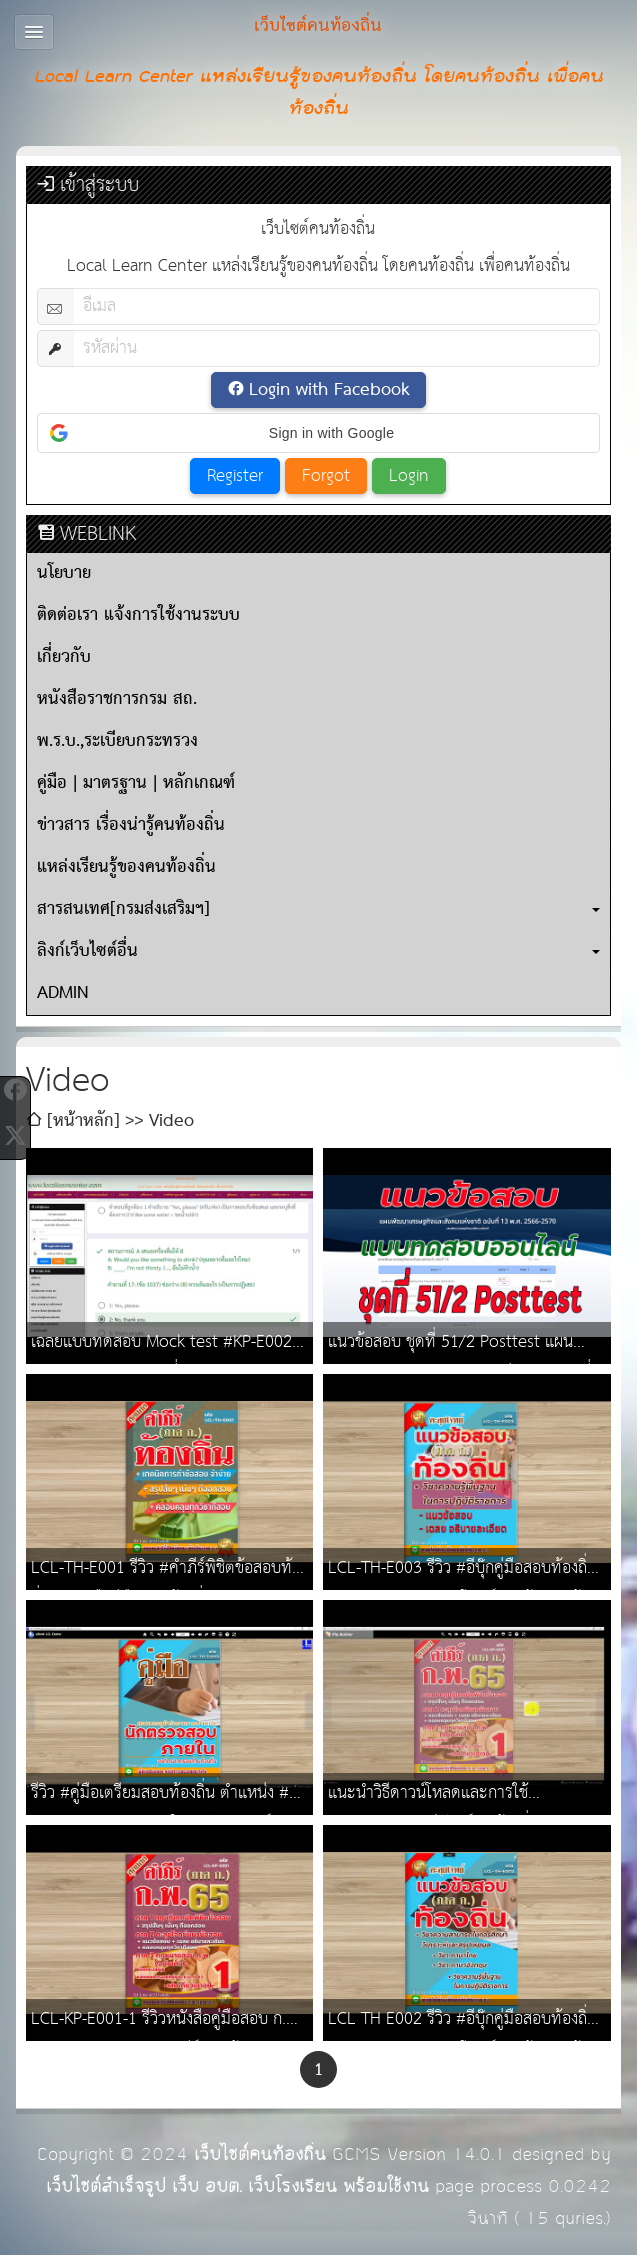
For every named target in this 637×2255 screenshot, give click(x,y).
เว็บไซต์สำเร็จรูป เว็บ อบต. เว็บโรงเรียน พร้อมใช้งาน (237, 2186)
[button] (318, 433)
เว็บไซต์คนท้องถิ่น (260, 2154)
